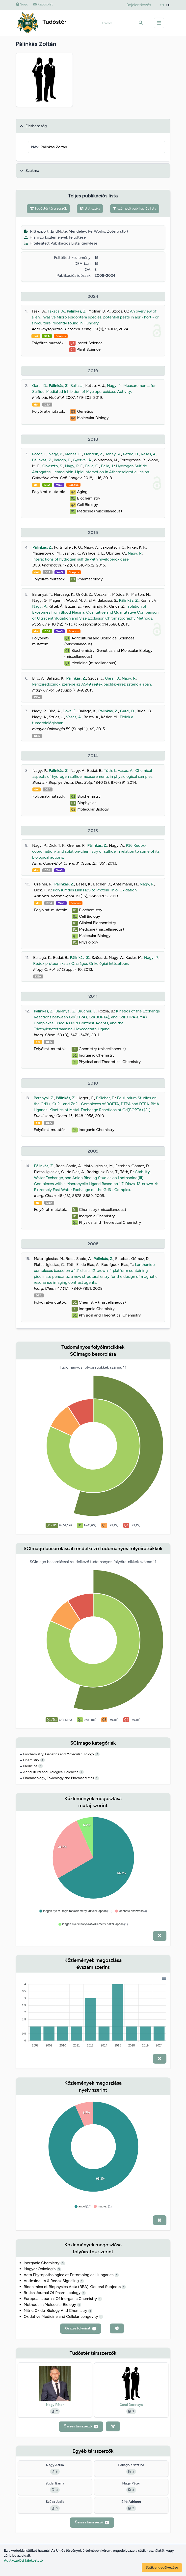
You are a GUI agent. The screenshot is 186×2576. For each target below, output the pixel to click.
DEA (47, 336)
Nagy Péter (55, 2405)
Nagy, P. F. (74, 466)
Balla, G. (92, 466)
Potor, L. (39, 454)
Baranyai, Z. (65, 1011)
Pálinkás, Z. (76, 311)
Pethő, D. (131, 454)
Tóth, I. (110, 770)
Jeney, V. (113, 454)
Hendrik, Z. (93, 454)
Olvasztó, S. (52, 466)
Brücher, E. (87, 1011)
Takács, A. (56, 311)
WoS (59, 485)
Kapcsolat (43, 4)
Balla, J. (76, 385)
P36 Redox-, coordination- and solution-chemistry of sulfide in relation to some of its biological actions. (95, 851)
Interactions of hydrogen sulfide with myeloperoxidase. (81, 559)
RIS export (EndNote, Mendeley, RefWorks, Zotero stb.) (76, 231)
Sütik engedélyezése (162, 2567)
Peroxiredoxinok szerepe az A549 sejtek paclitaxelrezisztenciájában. (92, 684)
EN (162, 5)
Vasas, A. (148, 454)
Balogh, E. (62, 460)
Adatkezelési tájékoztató (23, 2560)
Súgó (22, 4)
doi (35, 336)
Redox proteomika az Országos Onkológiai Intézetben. (81, 963)
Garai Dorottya (131, 2405)
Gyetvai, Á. (82, 460)
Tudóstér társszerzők (48, 208)
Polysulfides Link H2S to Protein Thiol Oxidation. (95, 890)
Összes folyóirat (80, 2328)
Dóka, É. (70, 711)
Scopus (61, 336)
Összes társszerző (81, 2426)
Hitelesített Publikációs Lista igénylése (60, 243)
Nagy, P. (114, 385)
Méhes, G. (73, 454)
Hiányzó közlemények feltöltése (55, 237)
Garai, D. (39, 385)
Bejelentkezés (138, 4)
